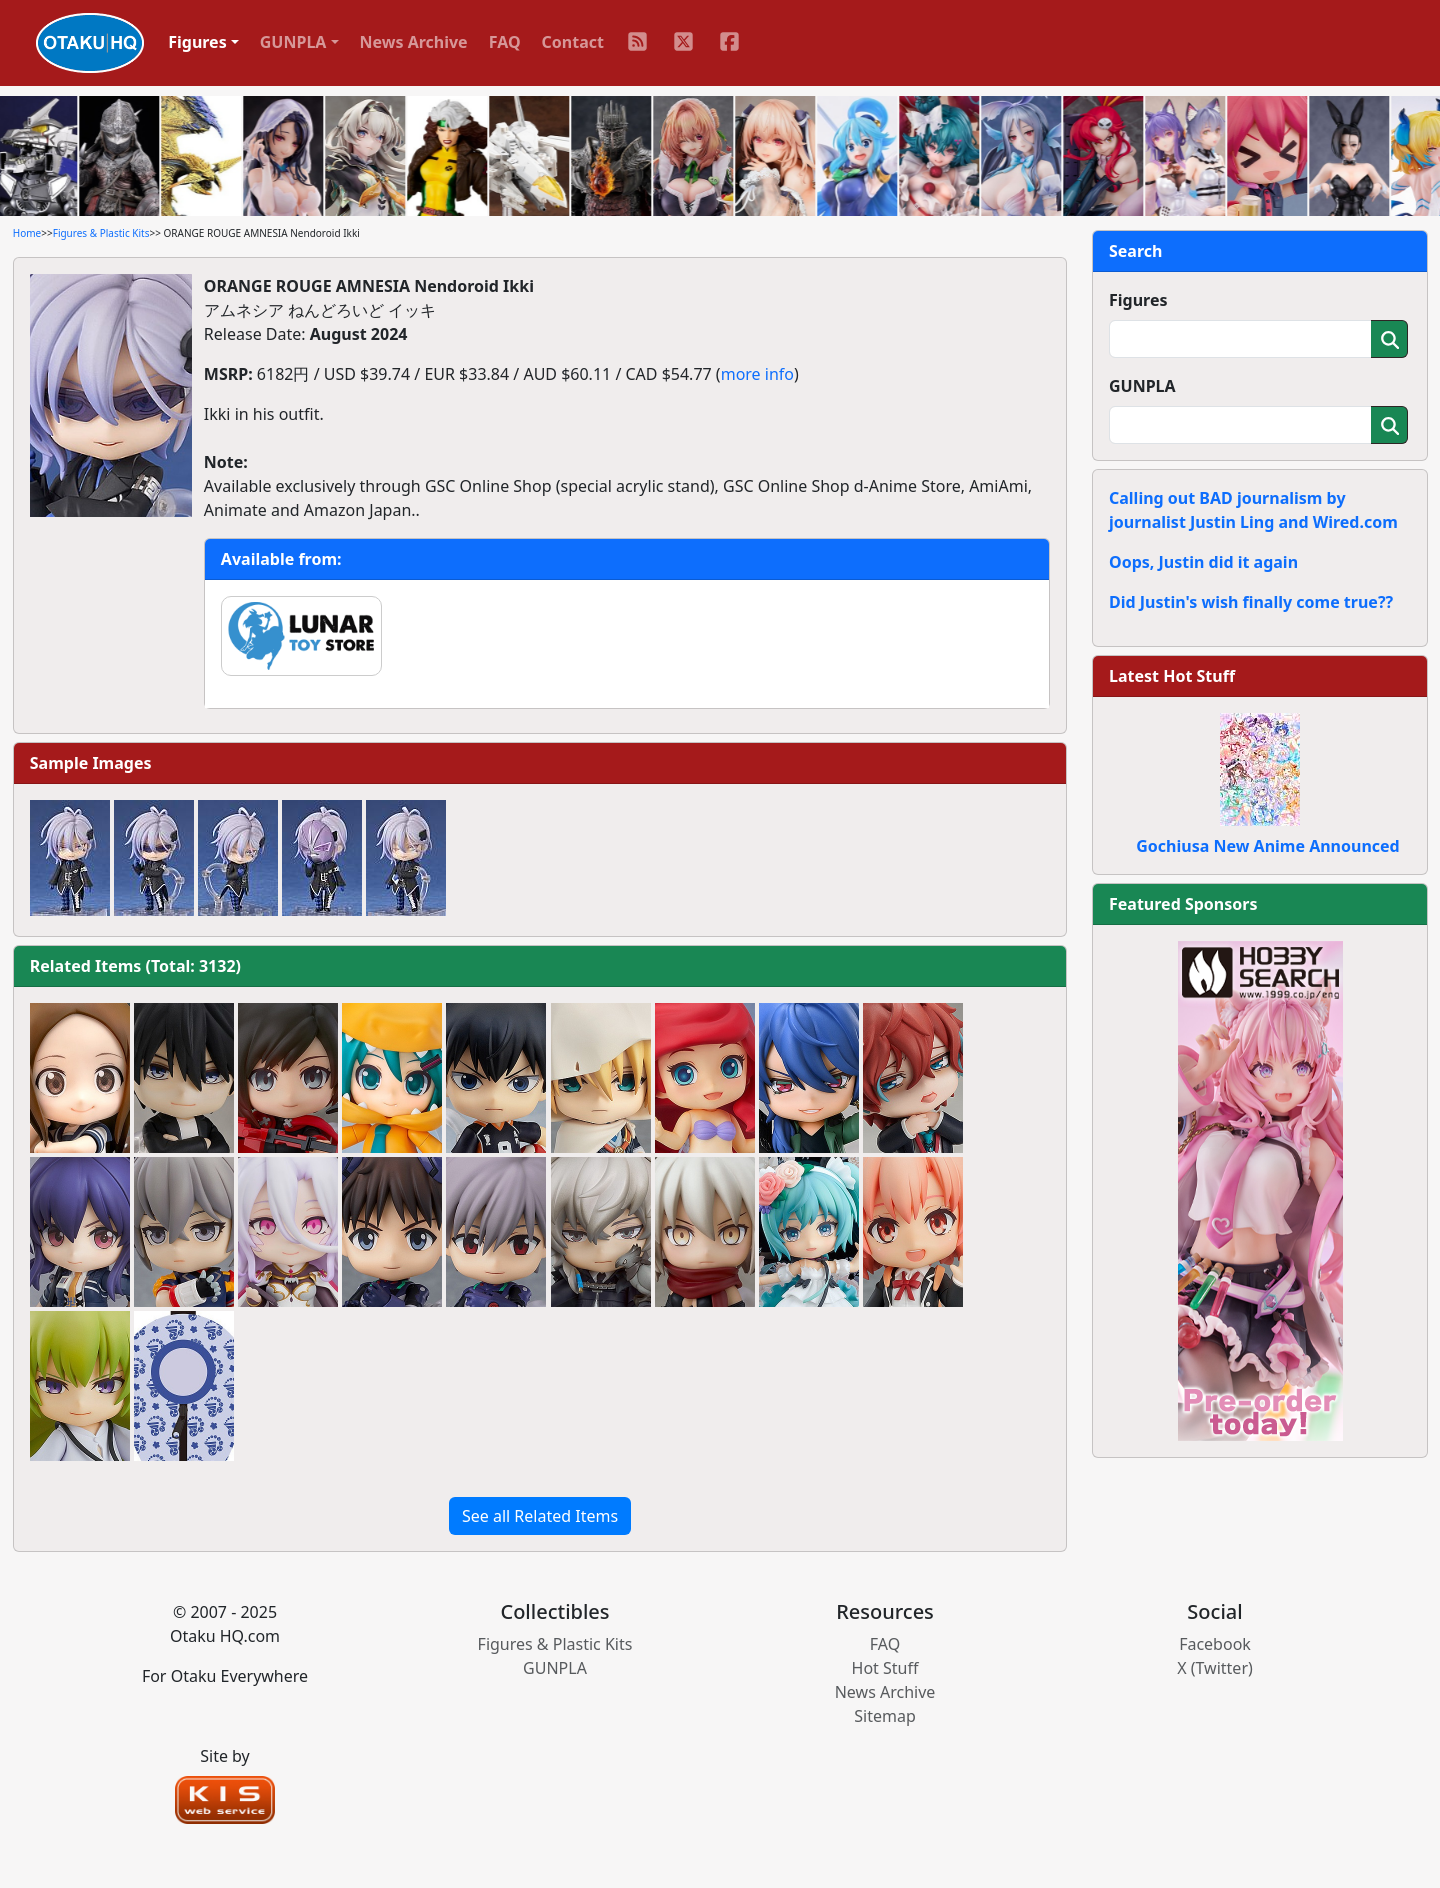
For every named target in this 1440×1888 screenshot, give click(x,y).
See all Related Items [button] (540, 1516)
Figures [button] (197, 42)
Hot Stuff (885, 1668)
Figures (1138, 300)
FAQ (505, 42)
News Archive (414, 42)
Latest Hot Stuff (1172, 676)
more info (757, 374)
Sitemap (885, 1716)
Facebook (1215, 1644)
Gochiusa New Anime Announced (1267, 846)
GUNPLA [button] (293, 42)
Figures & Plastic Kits (101, 233)
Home (27, 233)
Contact (573, 42)
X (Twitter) (1215, 1668)
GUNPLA (1142, 386)
